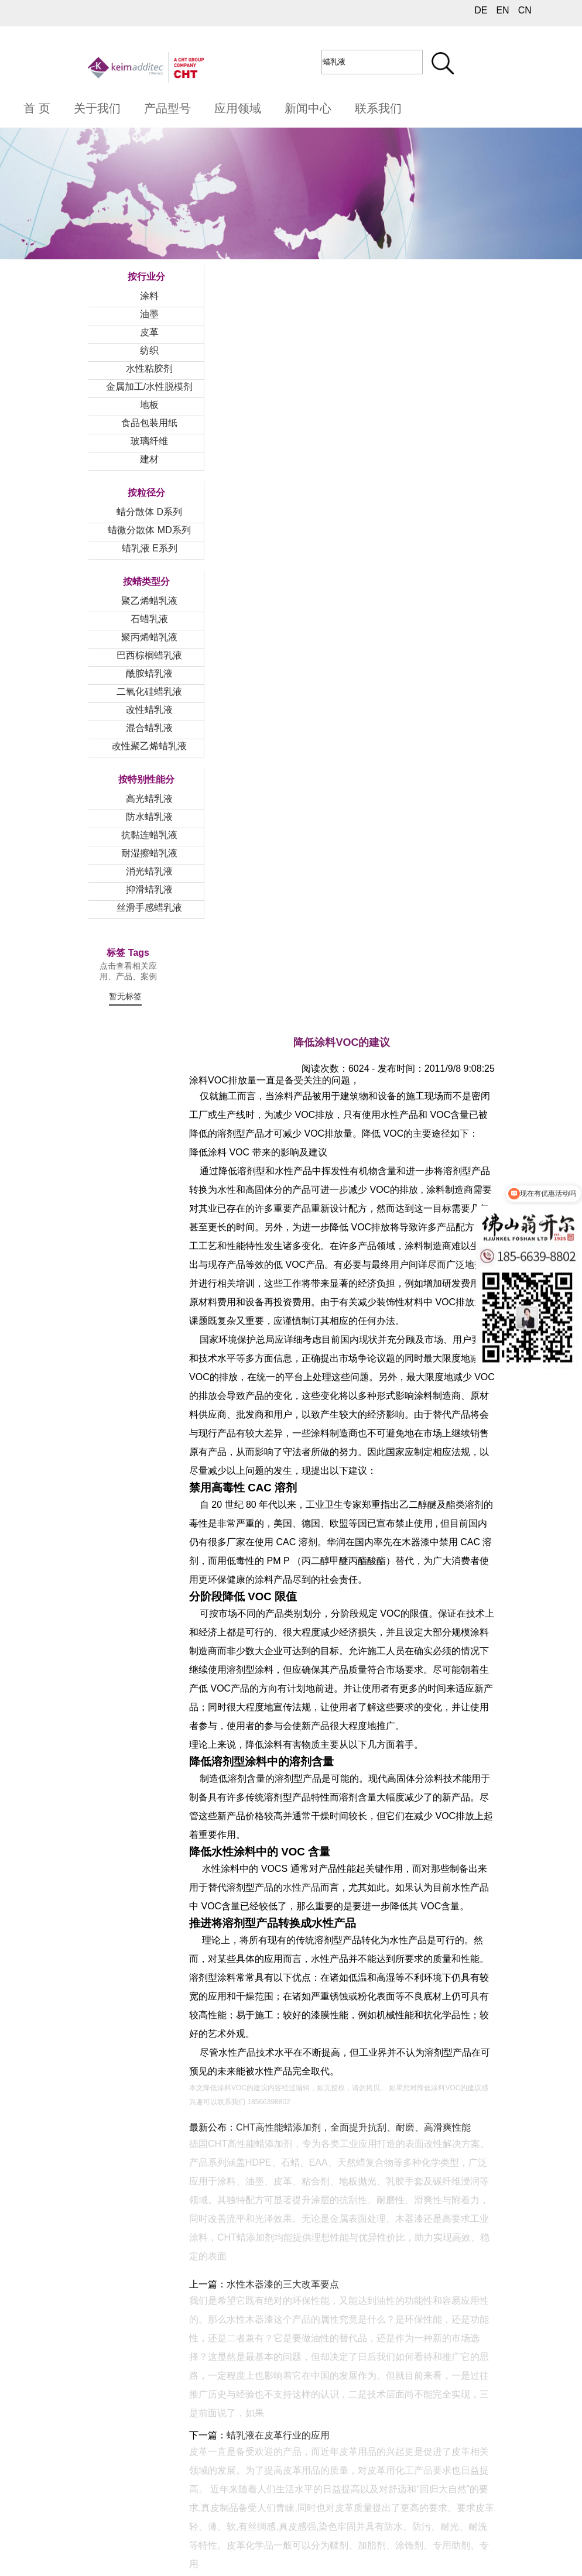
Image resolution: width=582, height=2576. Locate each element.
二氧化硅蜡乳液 (149, 692)
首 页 (36, 108)
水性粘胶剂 (149, 368)
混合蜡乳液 (149, 728)
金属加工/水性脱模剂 (149, 387)
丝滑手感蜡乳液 (149, 908)
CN (525, 10)
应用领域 (237, 108)
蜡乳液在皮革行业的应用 (278, 2435)
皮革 (149, 332)
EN (502, 10)
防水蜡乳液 (149, 817)
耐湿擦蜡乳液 (149, 853)
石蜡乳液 (149, 619)
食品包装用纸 (149, 423)
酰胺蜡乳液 (149, 673)
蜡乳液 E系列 (149, 548)
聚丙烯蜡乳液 (149, 637)
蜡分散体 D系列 (149, 512)
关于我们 (97, 108)
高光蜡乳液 (149, 799)
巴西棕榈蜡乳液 (149, 655)
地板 (149, 405)
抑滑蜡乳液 (149, 889)
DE (480, 10)
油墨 (149, 314)
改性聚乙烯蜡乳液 (149, 746)
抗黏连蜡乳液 (149, 835)
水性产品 (301, 1887)
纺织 (149, 350)
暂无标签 (125, 996)
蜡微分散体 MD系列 (149, 530)
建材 (149, 459)
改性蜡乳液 (149, 710)
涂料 (149, 296)
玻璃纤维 (149, 441)
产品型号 (167, 108)
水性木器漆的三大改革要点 (283, 2284)
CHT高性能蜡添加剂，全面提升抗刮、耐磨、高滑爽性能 (353, 2127)
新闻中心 (308, 108)
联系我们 (378, 108)
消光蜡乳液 (149, 871)
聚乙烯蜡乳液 (149, 601)
